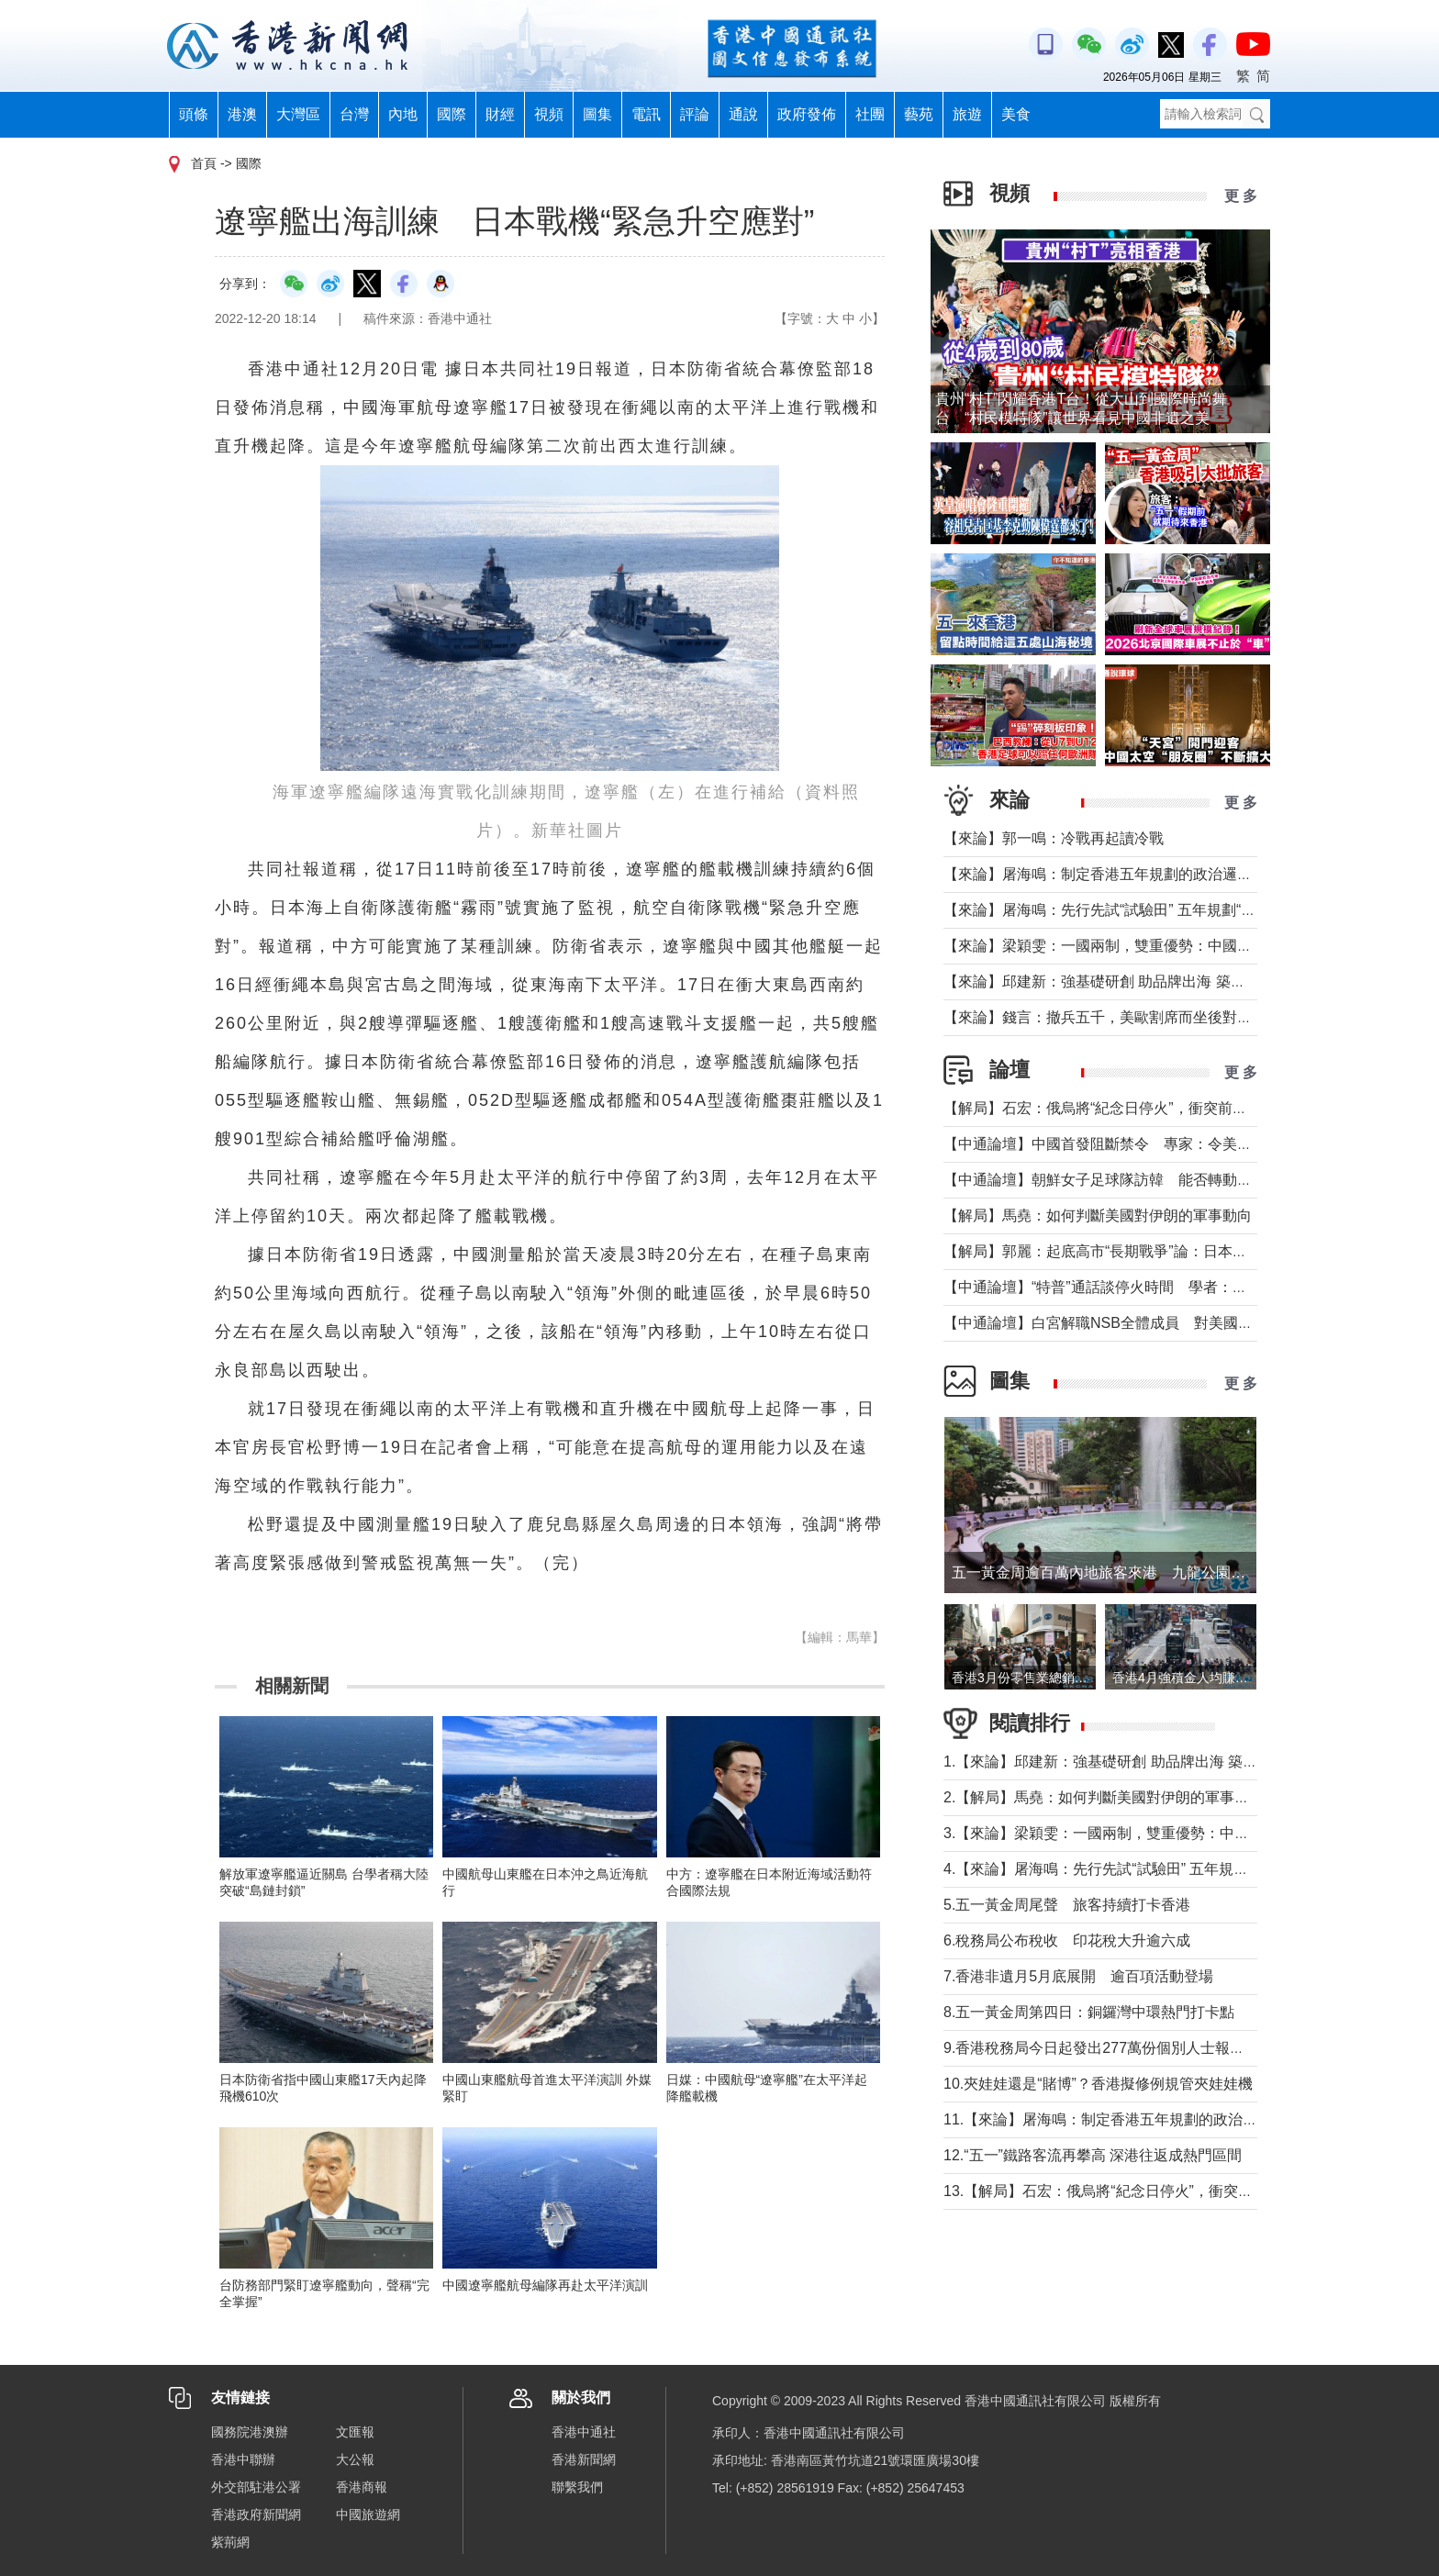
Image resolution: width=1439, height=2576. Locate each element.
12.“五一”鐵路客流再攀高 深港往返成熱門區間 (1092, 2155)
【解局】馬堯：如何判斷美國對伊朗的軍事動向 (1097, 1215)
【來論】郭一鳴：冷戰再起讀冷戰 (1053, 838)
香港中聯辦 (243, 2459)
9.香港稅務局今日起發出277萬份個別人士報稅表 (1101, 2048)
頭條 (193, 114)
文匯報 (355, 2432)
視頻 (548, 114)
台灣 (354, 114)
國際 (451, 114)
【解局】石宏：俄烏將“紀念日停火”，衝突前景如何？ (1117, 1108)
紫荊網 (230, 2542)
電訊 (646, 114)
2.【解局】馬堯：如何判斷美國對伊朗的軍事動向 (1103, 1797)
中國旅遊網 (368, 2514)
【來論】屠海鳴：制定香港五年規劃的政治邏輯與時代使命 (1134, 874)
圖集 (597, 114)
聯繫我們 (577, 2487)
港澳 (242, 114)
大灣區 (298, 114)
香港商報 (361, 2487)
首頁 (204, 163)
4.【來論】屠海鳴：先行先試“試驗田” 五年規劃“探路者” (1122, 1869)
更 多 (1240, 196)
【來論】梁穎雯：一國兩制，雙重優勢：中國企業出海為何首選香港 (1163, 945)
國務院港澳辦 (249, 2432)
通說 (743, 114)
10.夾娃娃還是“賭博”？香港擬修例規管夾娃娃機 (1098, 2083)
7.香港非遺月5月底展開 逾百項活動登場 (1078, 1976)
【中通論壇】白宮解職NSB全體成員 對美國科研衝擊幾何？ (1142, 1323)
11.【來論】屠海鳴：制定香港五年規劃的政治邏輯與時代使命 (1144, 2119)
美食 (1016, 114)
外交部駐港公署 (256, 2487)
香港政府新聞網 (256, 2514)
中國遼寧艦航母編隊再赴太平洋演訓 (545, 2285)
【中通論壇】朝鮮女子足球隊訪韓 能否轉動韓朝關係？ (1127, 1180)
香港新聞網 (584, 2459)
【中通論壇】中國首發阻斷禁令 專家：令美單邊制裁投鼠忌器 (1149, 1144)
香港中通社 (584, 2432)
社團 (870, 114)
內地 (403, 114)
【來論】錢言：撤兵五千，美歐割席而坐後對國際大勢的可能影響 (1156, 1017)
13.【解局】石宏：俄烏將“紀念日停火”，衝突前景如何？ (1127, 2191)
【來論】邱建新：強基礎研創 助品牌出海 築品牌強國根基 (1131, 981)
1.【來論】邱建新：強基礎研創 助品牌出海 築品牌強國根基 (1137, 1761)
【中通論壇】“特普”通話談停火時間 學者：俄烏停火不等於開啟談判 (1168, 1287)
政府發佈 (806, 114)
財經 (500, 114)
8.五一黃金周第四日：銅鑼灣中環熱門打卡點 (1088, 2012)
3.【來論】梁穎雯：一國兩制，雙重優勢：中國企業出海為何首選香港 (1169, 1833)
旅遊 (967, 114)
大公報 (355, 2459)
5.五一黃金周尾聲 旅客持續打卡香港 (1066, 1904)
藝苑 (918, 114)
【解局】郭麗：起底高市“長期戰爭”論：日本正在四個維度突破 (1146, 1251)
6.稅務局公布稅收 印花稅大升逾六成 (1066, 1940)
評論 (694, 114)
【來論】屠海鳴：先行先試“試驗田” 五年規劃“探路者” (1116, 910)
